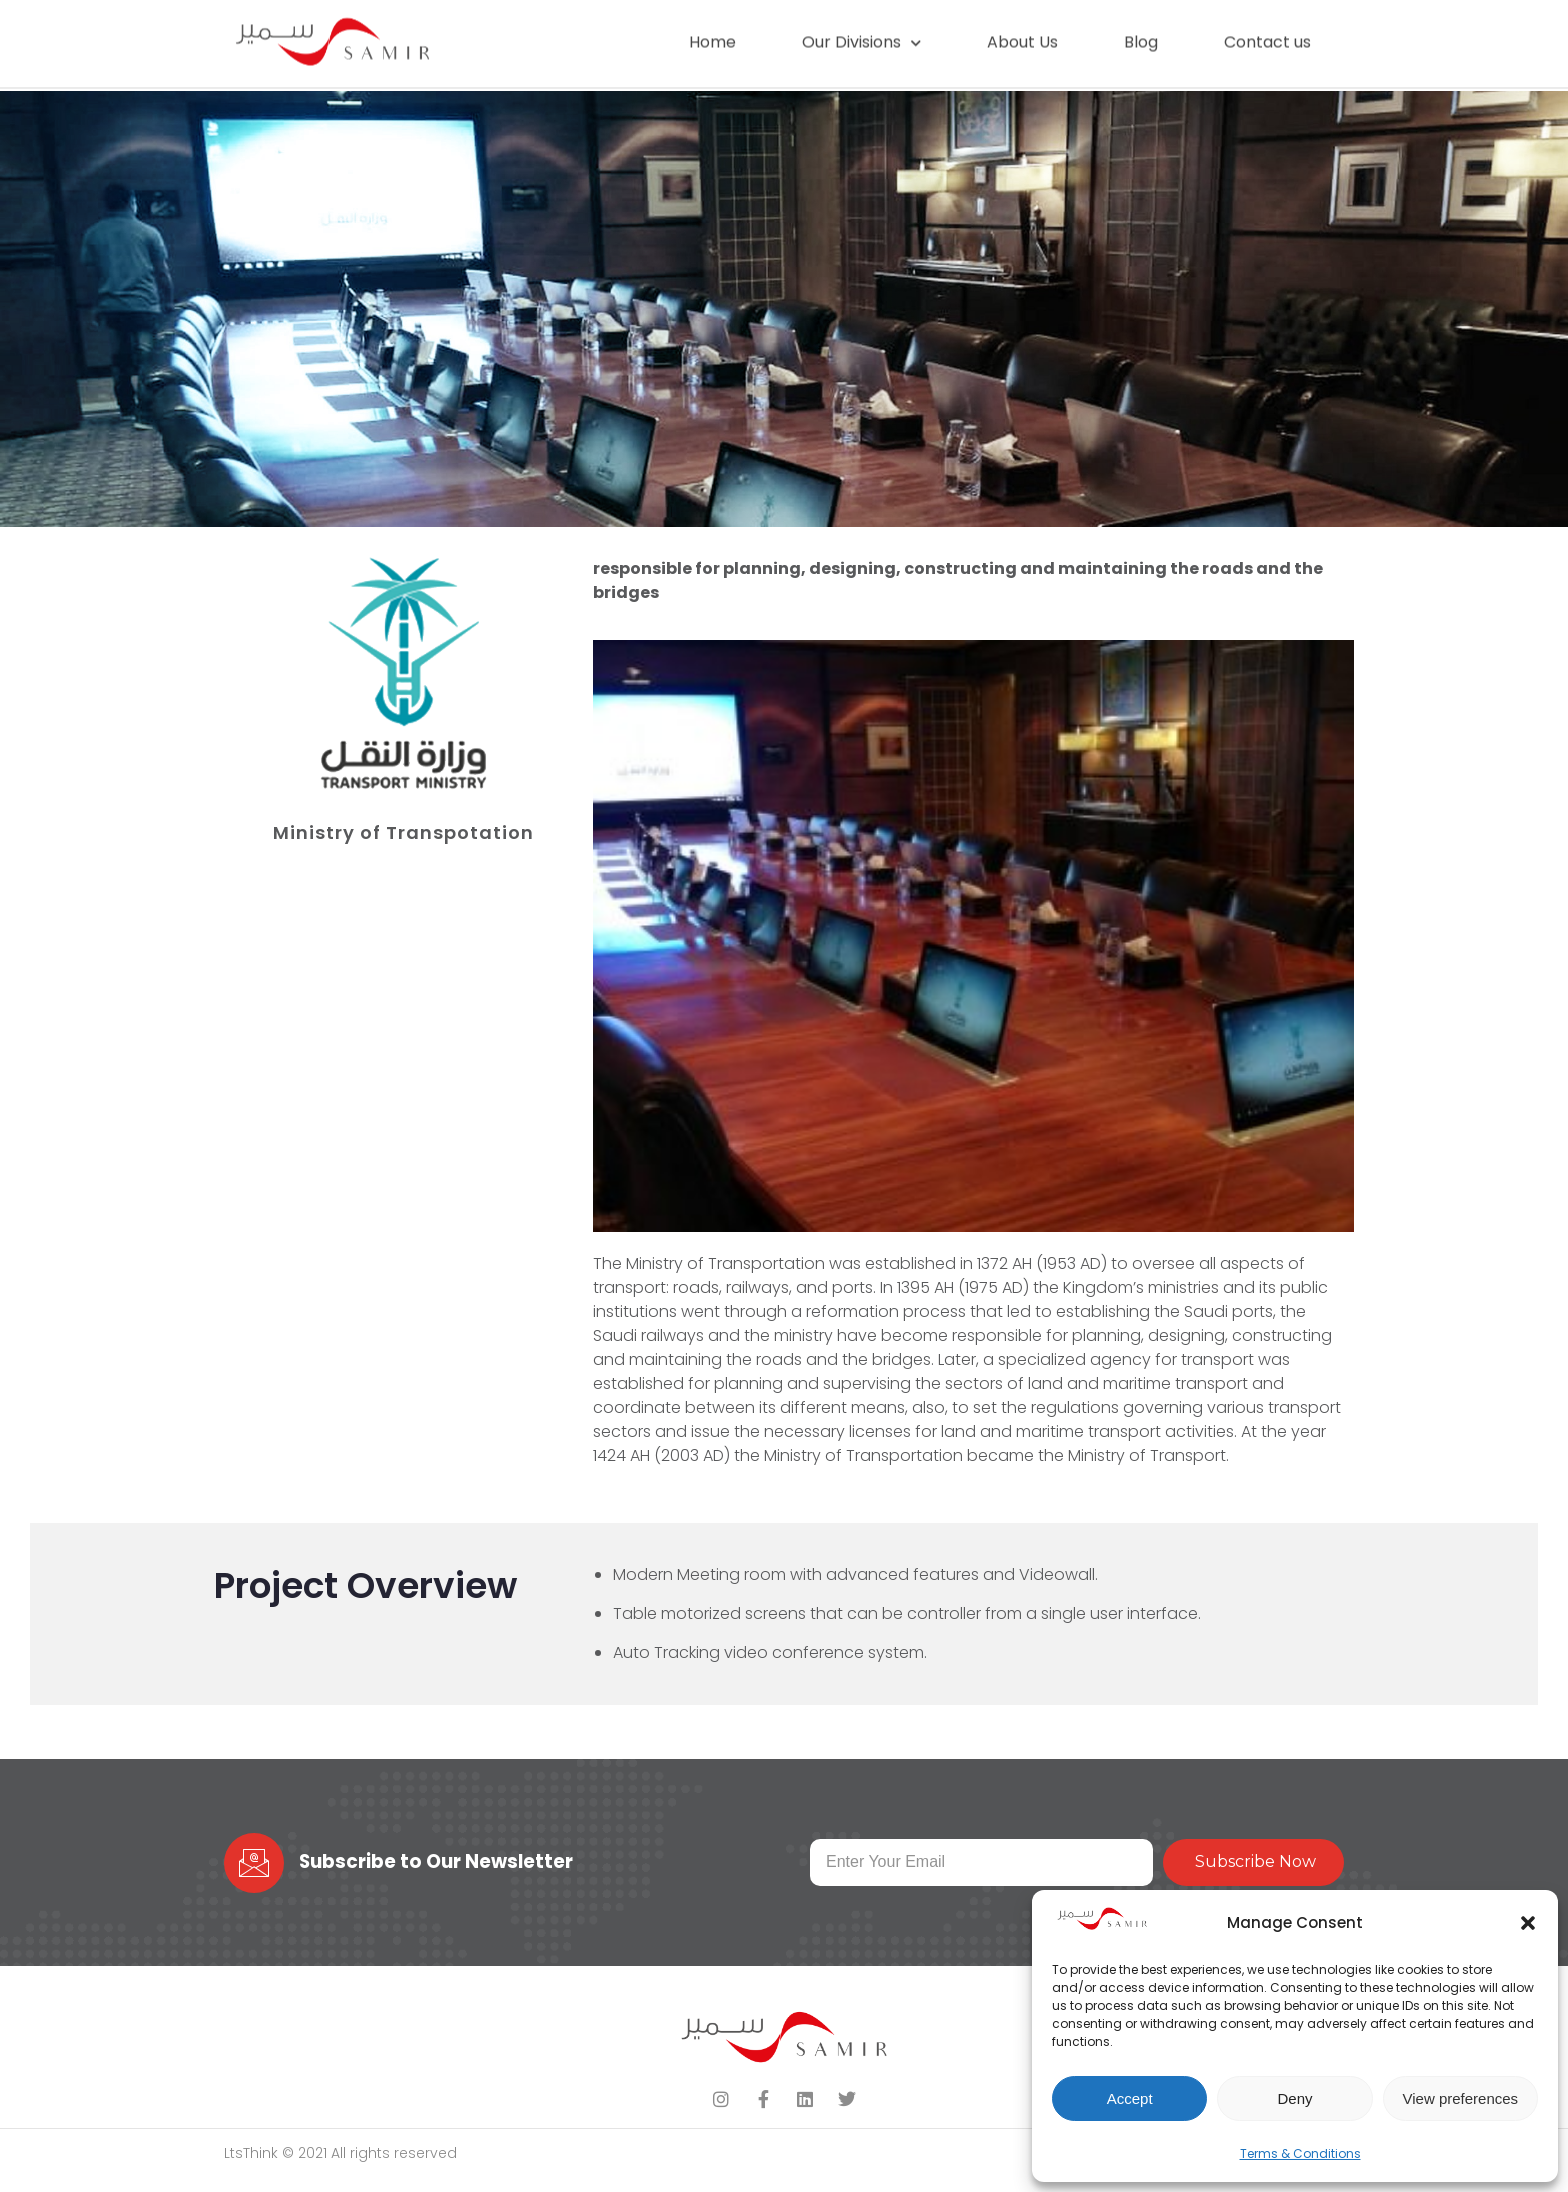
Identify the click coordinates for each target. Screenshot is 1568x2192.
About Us (1022, 32)
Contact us (1267, 32)
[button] (1528, 1923)
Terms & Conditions (1300, 2153)
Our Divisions (861, 32)
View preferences (1461, 2098)
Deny (1294, 2098)
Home (712, 32)
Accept (1130, 2098)
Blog (1141, 32)
